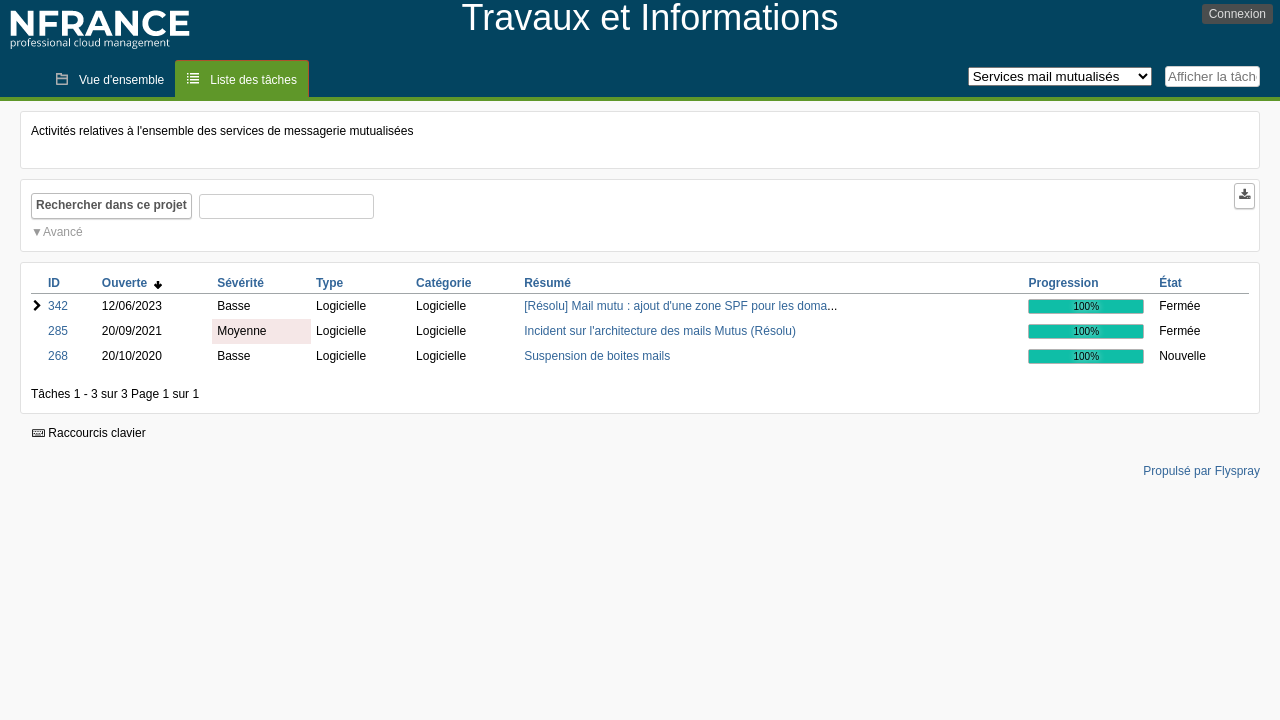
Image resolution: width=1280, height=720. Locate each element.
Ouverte (132, 283)
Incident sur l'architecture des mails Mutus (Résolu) (660, 331)
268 (58, 356)
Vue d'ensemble (121, 80)
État (1170, 283)
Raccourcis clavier (89, 433)
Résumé (547, 283)
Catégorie (443, 283)
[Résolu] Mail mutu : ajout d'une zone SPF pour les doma (675, 306)
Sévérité (240, 283)
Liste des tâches (253, 80)
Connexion (1237, 14)
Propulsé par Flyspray (1201, 471)
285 (58, 331)
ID (54, 283)
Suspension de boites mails (597, 356)
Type (329, 283)
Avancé (63, 232)
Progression (1063, 283)
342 (58, 306)
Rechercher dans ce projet (111, 205)
